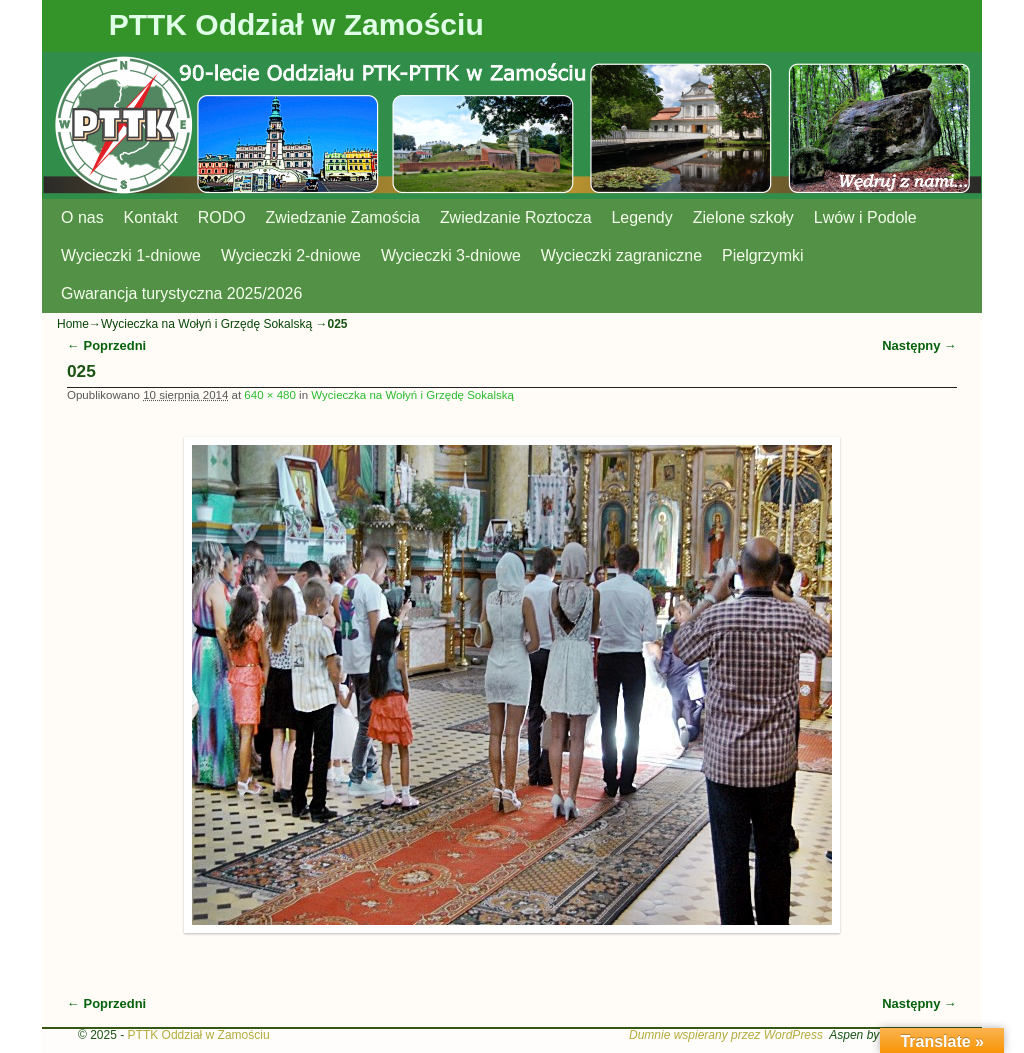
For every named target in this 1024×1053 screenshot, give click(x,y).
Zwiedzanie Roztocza (516, 217)
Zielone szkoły (743, 217)
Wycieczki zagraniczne (621, 255)
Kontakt (151, 217)
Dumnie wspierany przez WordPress (726, 1035)
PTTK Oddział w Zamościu (296, 24)
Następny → (919, 345)
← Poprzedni (106, 345)
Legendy (642, 217)
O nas (82, 217)
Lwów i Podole (865, 217)
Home (73, 324)
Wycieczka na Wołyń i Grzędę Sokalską (206, 324)
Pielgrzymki (763, 255)
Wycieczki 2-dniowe (291, 255)
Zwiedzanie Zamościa (343, 217)
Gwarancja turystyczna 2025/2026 (181, 293)
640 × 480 (270, 395)
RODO (222, 217)
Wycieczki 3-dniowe (451, 255)
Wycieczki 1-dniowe (131, 255)
